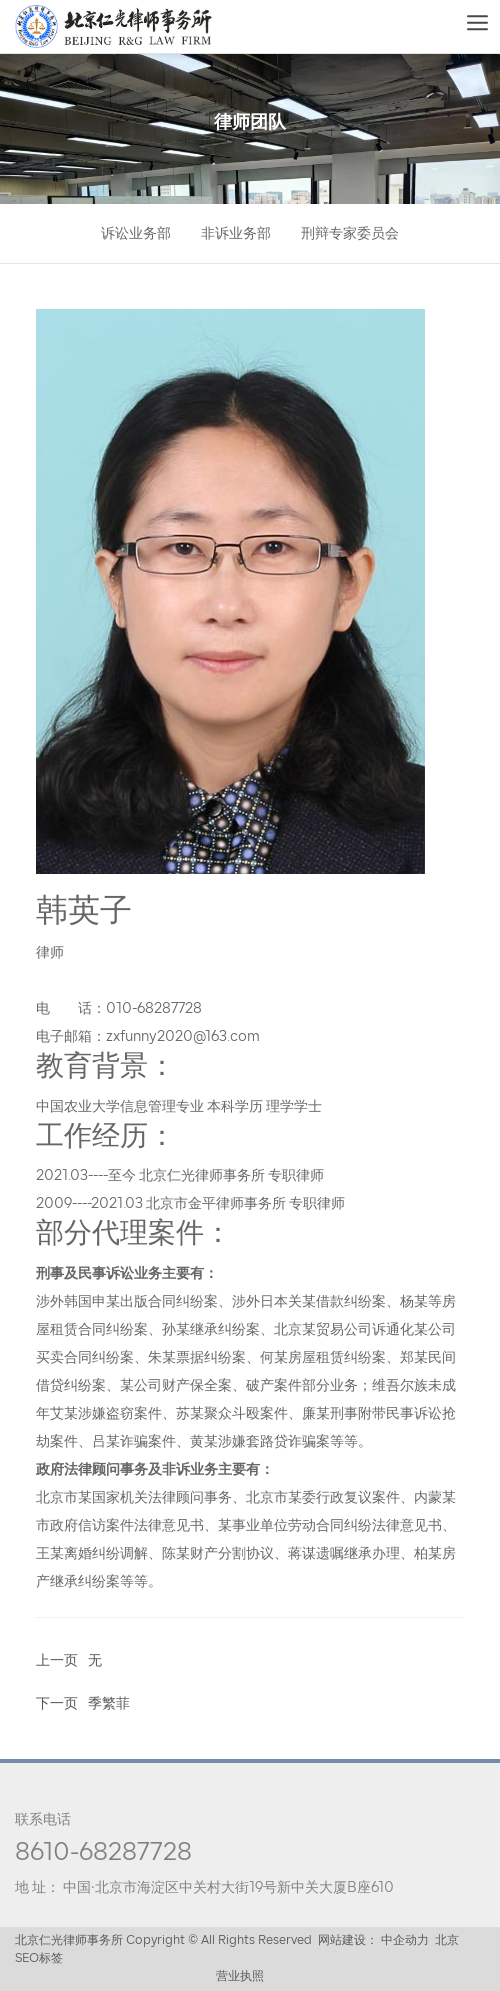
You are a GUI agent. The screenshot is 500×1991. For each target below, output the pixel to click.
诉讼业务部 (136, 234)
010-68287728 (154, 1009)
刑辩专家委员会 (350, 234)
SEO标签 (39, 1959)
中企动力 (405, 1941)
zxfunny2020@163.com (183, 1037)
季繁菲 (109, 1704)
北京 (447, 1941)
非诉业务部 (236, 234)
